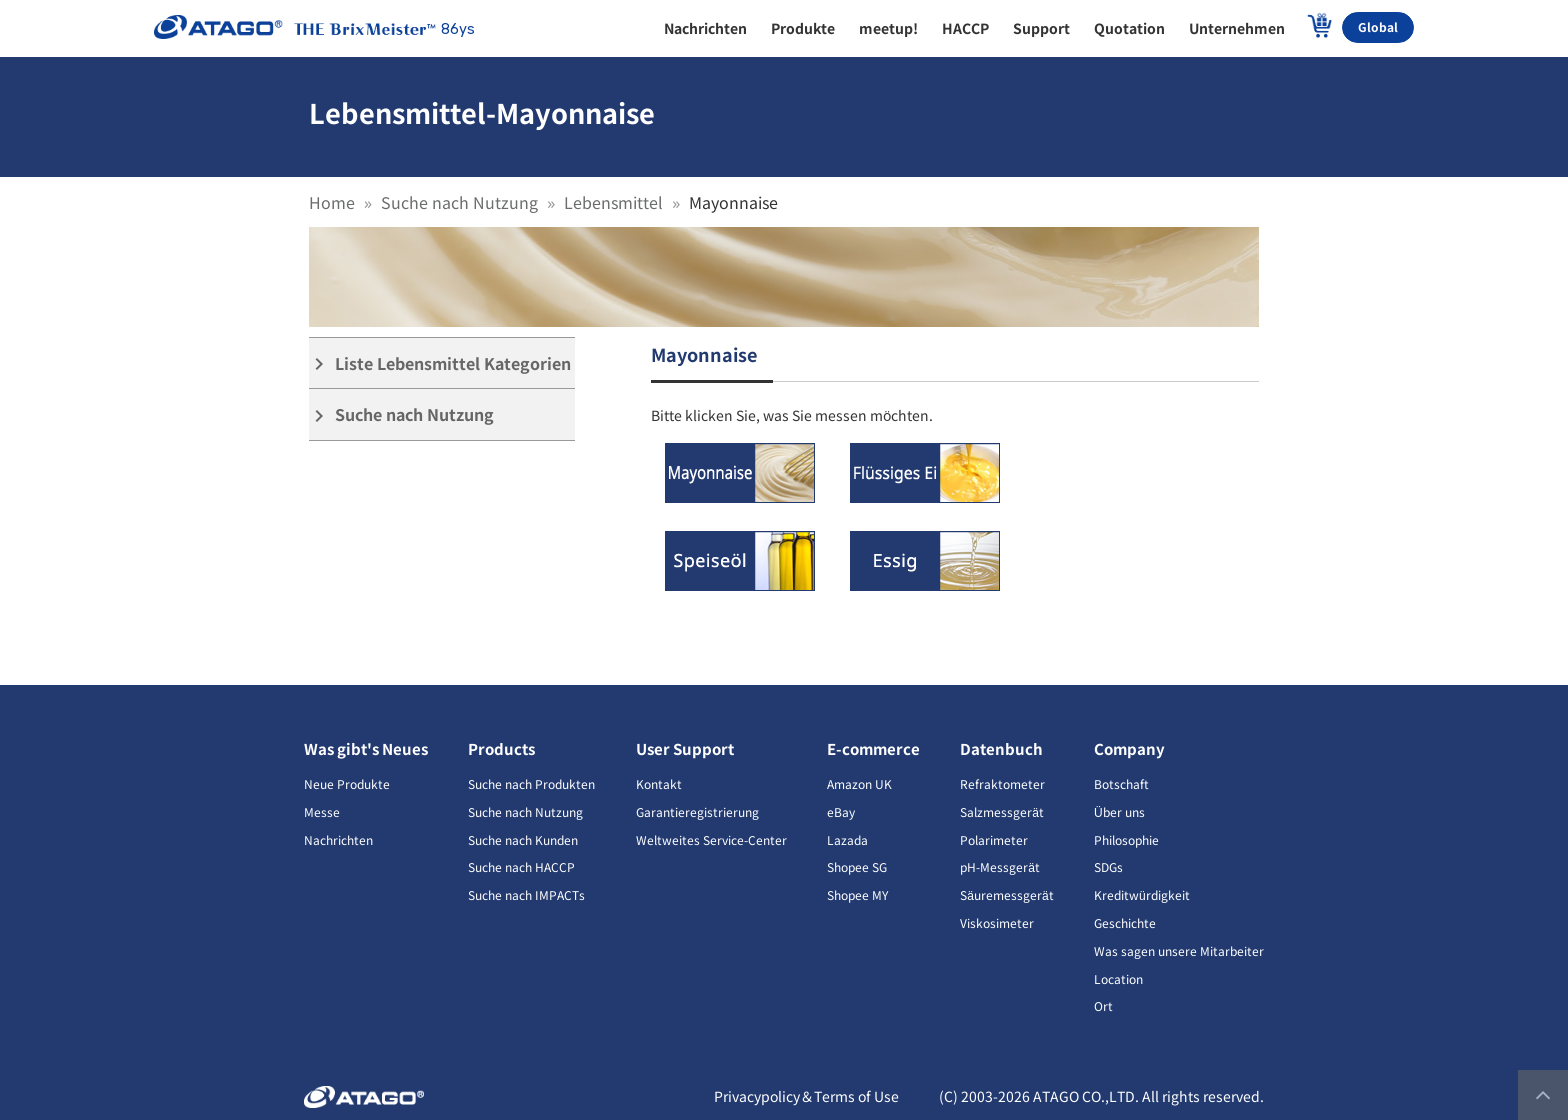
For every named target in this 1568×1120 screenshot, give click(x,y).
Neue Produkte (347, 783)
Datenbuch (1001, 748)
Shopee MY (857, 894)
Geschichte (1125, 922)
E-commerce (873, 748)
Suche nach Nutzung (459, 202)
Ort (1103, 1005)
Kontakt (659, 783)
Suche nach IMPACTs (526, 894)
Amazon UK (859, 783)
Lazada (847, 839)
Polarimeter (994, 839)
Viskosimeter (997, 922)
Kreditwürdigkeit (1142, 894)
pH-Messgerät (1000, 866)
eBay (841, 811)
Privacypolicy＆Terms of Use (806, 1096)
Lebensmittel (613, 202)
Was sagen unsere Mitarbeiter (1179, 950)
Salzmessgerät (1002, 811)
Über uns (1119, 811)
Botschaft (1121, 783)
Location (1118, 978)
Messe (322, 811)
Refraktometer (1002, 783)
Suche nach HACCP (521, 866)
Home (332, 202)
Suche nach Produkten (531, 783)
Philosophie (1126, 839)
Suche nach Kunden (523, 839)
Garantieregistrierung (697, 811)
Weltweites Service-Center (711, 839)
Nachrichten (338, 839)
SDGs (1108, 866)
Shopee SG (857, 866)
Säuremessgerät (1006, 894)
